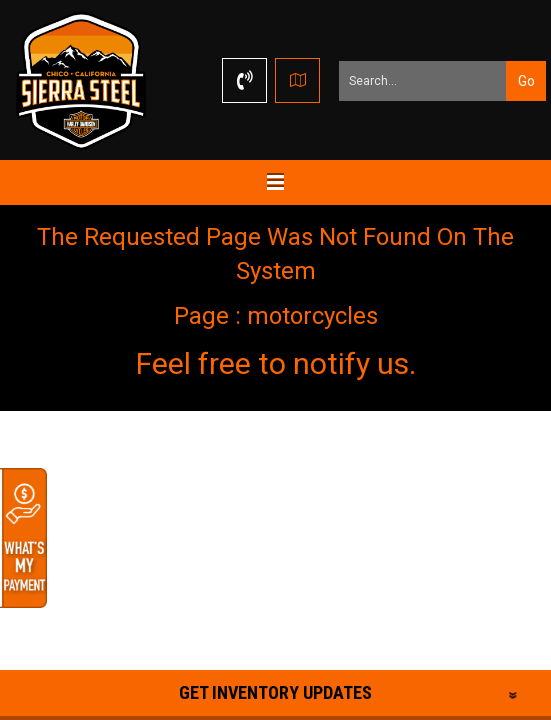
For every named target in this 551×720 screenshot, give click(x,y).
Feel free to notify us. (276, 363)
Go (526, 81)
